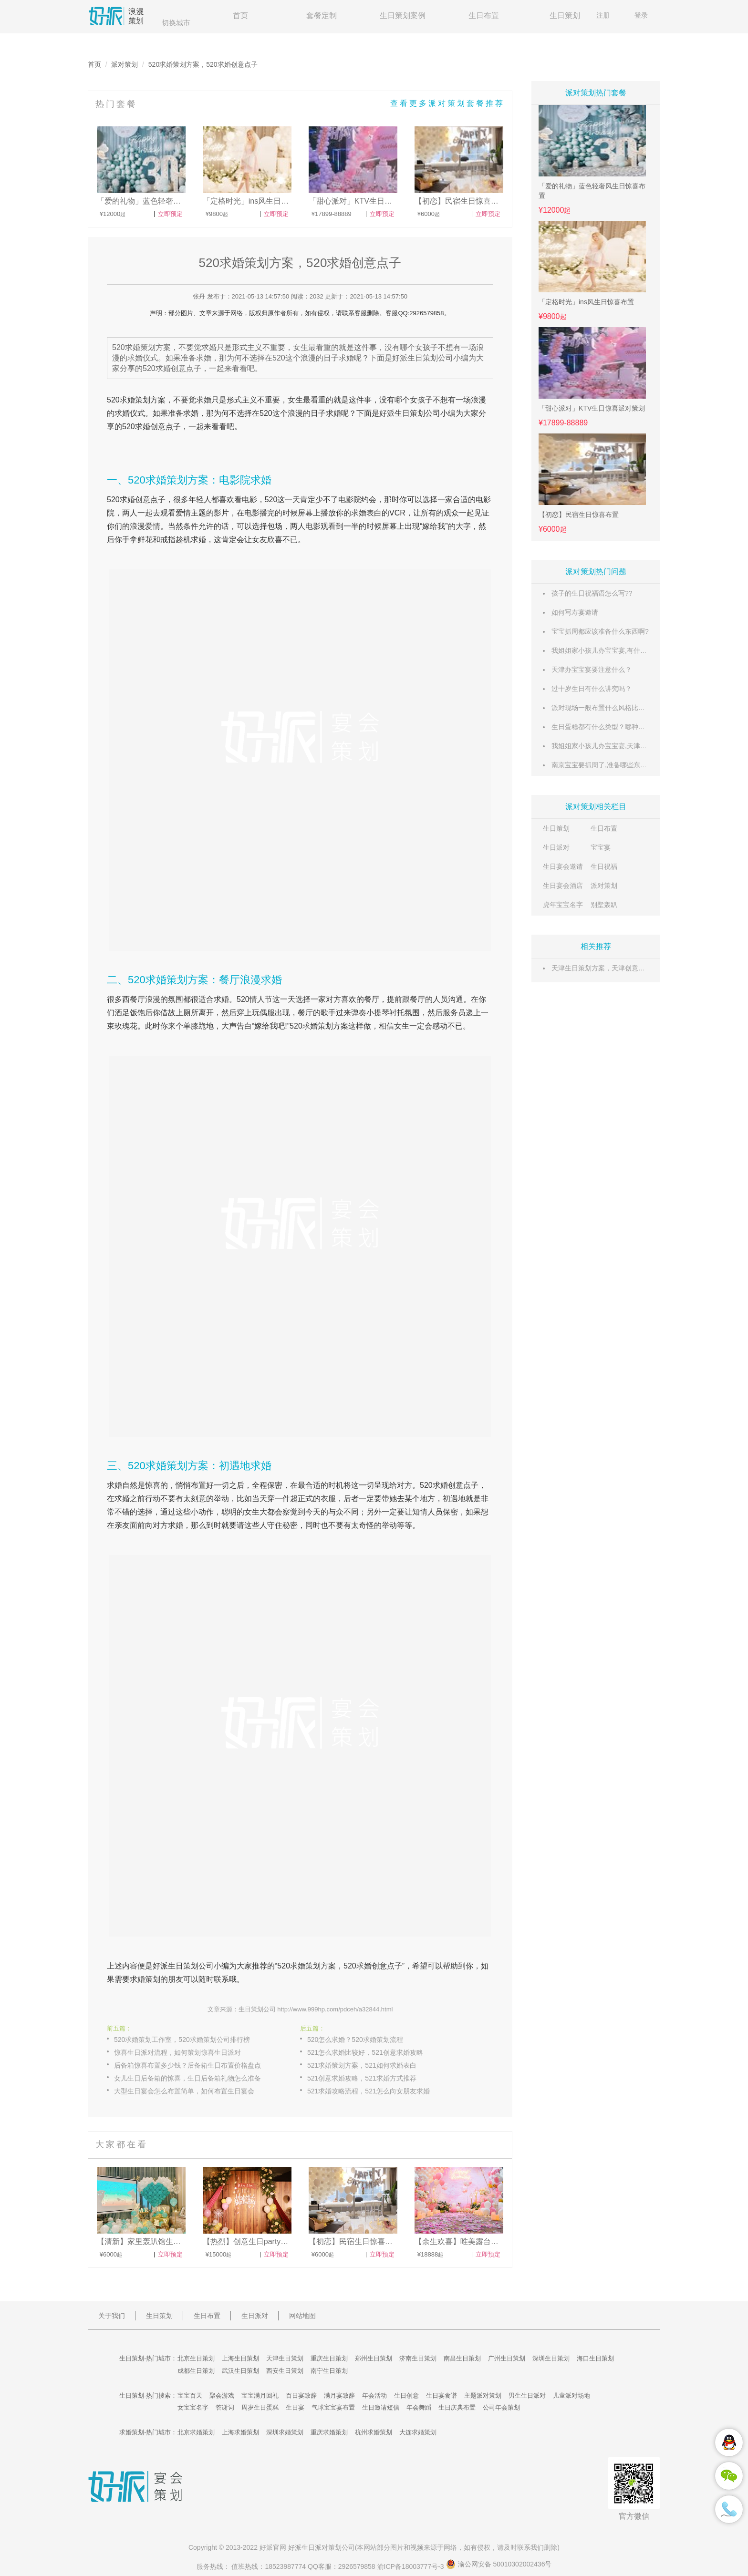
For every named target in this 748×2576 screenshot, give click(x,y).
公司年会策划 (501, 2407)
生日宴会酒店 (563, 885)
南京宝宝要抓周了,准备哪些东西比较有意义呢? (621, 765)
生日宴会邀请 (563, 866)
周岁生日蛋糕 (260, 2407)
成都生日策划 (196, 2370)
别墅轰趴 (604, 904)
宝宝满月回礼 (260, 2395)
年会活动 (374, 2395)
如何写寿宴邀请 (574, 612)
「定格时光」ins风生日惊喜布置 (586, 302)
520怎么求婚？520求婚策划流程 (355, 2039)
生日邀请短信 (380, 2407)
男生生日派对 (527, 2395)
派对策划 (124, 64)
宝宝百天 (189, 2395)
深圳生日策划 (551, 2358)
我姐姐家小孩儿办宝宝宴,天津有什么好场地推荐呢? (627, 746)
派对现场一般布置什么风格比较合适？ (608, 707)
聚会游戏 (221, 2395)
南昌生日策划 (462, 2358)
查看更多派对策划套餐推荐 (447, 103)
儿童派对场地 (571, 2395)
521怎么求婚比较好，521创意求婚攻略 (365, 2052)
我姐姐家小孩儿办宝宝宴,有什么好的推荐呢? (617, 650)
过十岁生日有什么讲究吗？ (591, 688)
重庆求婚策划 (329, 2432)
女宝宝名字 (192, 2407)
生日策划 (565, 15)
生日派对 (556, 847)
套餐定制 (321, 15)
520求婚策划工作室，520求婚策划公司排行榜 (182, 2039)
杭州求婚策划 (373, 2432)
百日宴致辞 (301, 2395)
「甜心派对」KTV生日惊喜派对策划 (592, 408)
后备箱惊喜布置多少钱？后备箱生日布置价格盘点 (187, 2065)
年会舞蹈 (418, 2407)
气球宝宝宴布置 (333, 2407)
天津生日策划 (284, 2358)
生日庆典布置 (457, 2407)
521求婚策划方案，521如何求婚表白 (361, 2065)
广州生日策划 (506, 2358)
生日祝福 (604, 866)
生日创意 (406, 2395)
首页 (240, 15)
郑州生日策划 (373, 2358)
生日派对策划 (321, 2547)
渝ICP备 (411, 2566)
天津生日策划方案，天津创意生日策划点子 (614, 968)
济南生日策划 (417, 2358)
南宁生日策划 (329, 2370)
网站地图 (302, 2315)
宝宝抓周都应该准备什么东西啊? (600, 631)
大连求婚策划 (417, 2432)
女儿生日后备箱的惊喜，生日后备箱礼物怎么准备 (187, 2078)
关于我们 (111, 2315)
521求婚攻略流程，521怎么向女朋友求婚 (368, 2091)
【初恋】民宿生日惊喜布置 (579, 514)
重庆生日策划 (329, 2358)
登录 (641, 15)
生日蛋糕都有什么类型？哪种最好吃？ (608, 727)
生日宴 (295, 2407)
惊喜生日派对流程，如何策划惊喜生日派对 (177, 2052)
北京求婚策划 (196, 2432)
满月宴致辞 (339, 2395)
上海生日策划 (240, 2358)
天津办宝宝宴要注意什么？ (591, 669)
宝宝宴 (601, 847)
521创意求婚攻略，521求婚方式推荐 (361, 2078)
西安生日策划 (284, 2370)
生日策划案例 (403, 15)
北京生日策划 (196, 2358)
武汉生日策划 (240, 2370)
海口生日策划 (595, 2358)
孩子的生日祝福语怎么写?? (592, 593)
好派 (387, 413)
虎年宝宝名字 (563, 904)
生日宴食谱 (441, 2395)
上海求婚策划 (240, 2432)
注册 (603, 15)
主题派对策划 (482, 2395)
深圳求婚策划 (284, 2432)
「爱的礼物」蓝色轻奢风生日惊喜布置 (592, 190)
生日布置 (483, 15)
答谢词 (225, 2407)
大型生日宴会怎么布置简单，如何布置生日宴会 (184, 2091)
